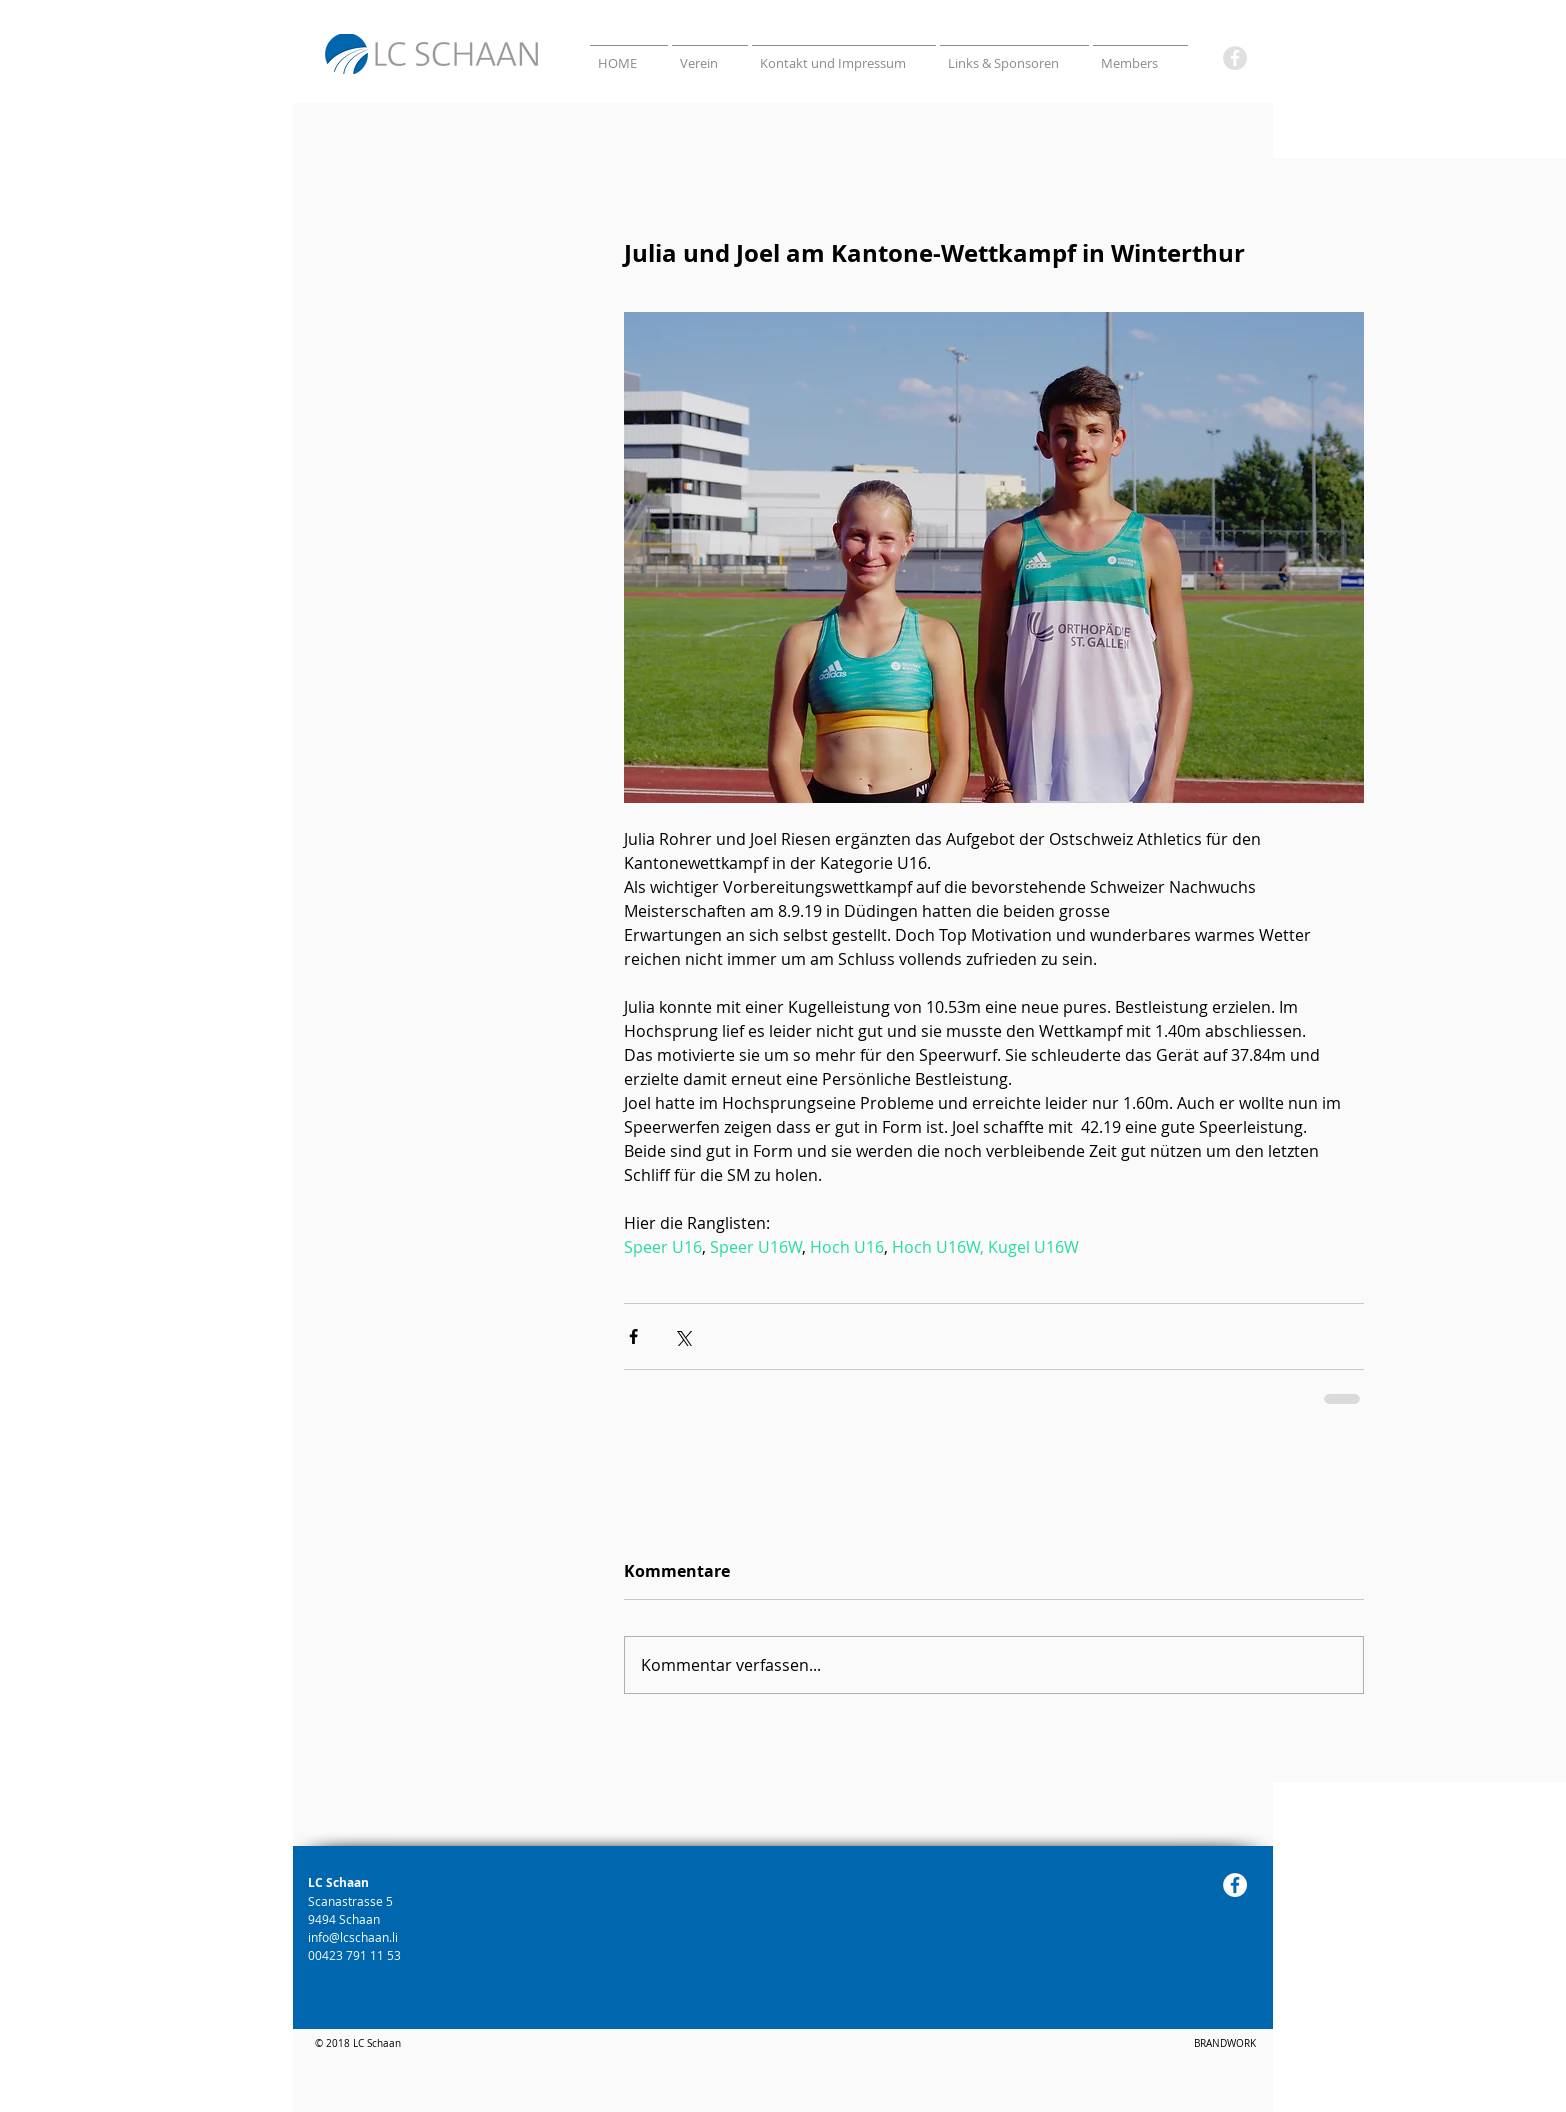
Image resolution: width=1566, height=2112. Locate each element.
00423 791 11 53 (356, 1955)
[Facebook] (1235, 58)
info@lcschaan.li (353, 1937)
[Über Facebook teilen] (633, 1336)
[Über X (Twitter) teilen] (682, 1336)
